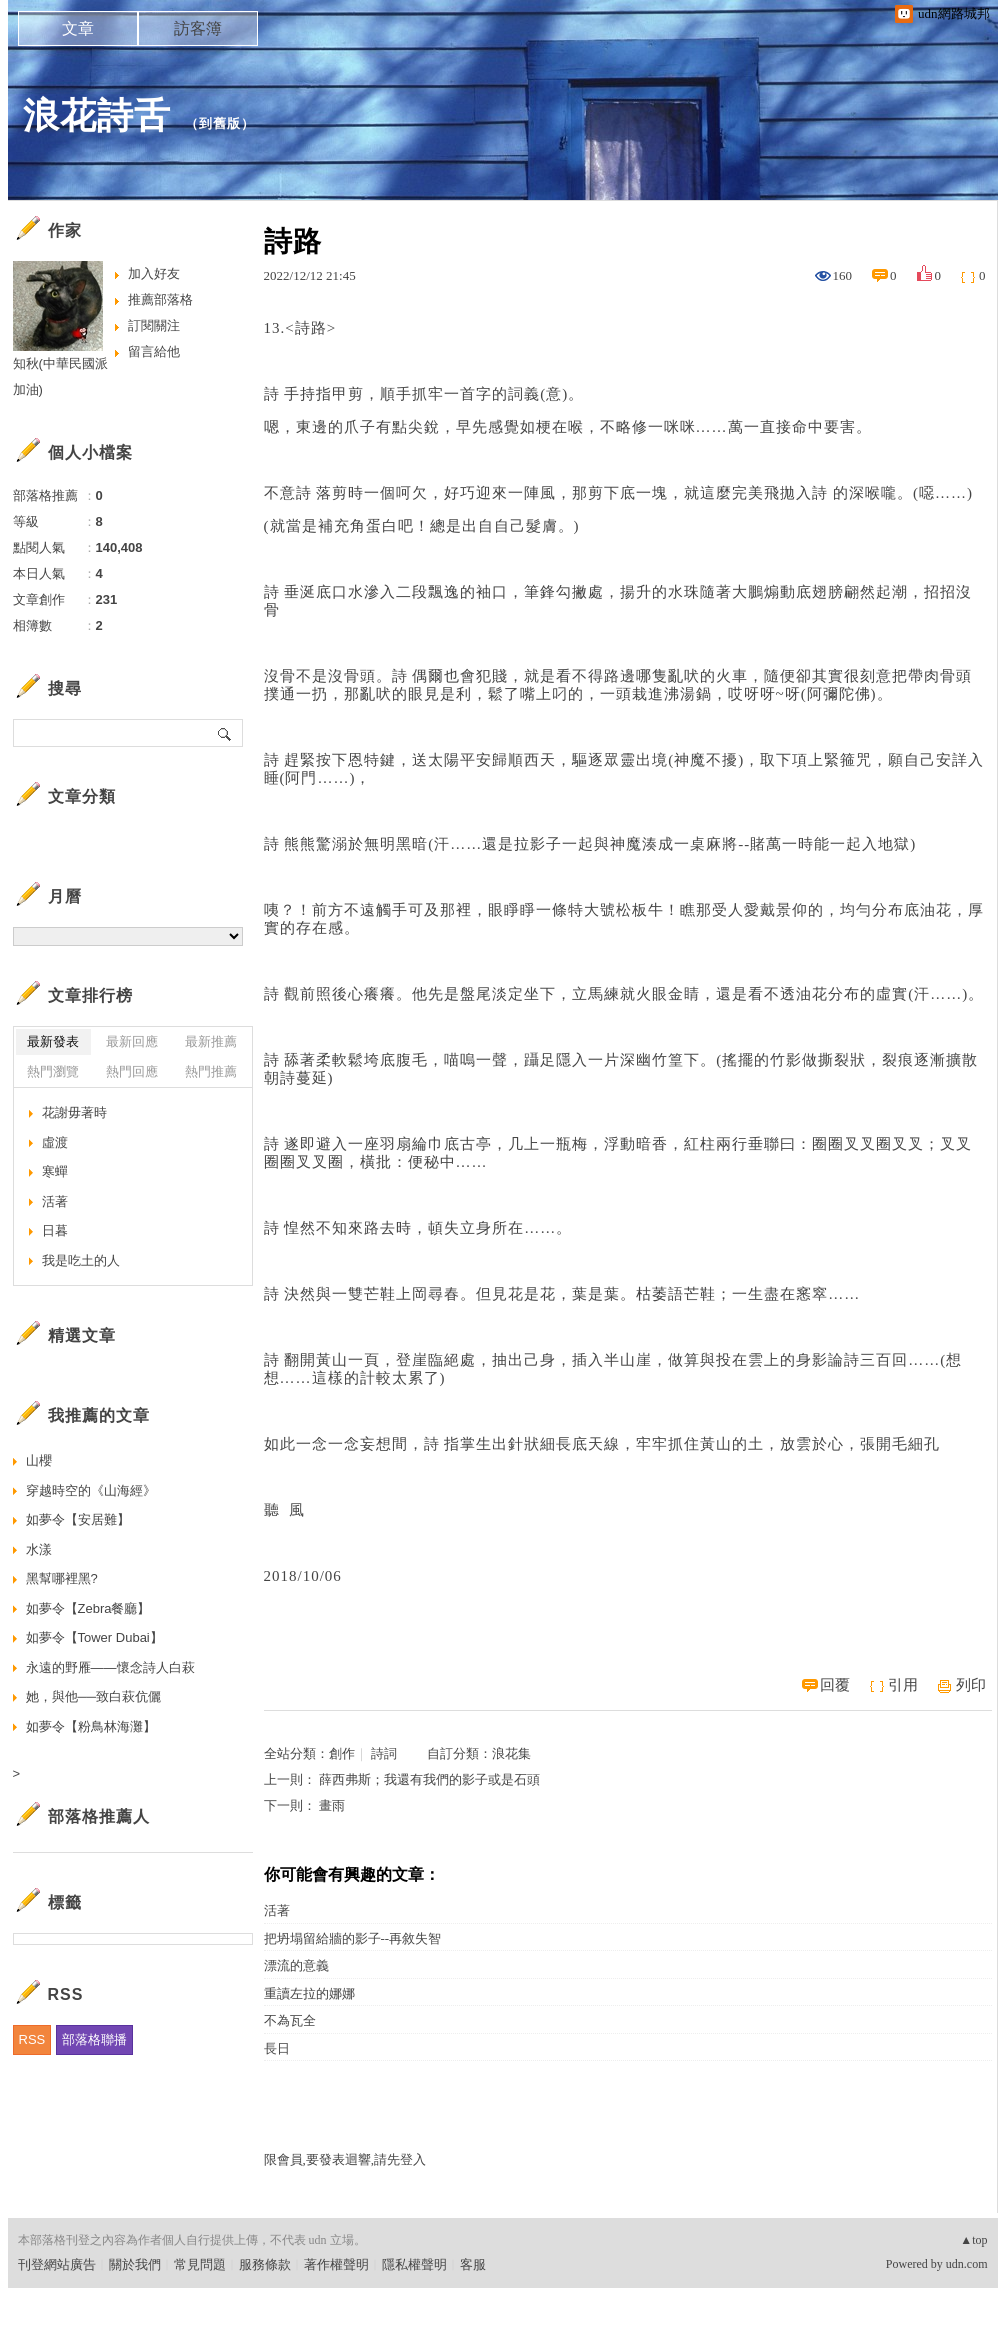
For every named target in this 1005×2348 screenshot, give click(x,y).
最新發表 (53, 1041)
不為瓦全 (290, 2020)
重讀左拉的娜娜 (309, 1993)
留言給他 (154, 351)
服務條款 (265, 2264)
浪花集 (511, 1753)
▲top (973, 2240)
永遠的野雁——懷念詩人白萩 (110, 1667)
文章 (78, 28)
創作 (342, 1753)
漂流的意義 (296, 1965)
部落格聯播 (94, 2039)
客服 (473, 2264)
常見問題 (200, 2264)
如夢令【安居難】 (78, 1519)
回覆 (835, 1685)
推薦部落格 (160, 299)
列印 (971, 1685)
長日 (277, 2048)
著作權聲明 (336, 2264)
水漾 (39, 1549)
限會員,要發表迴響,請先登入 (345, 2159)
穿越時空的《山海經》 (91, 1490)
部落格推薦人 (99, 1816)
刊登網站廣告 (57, 2264)
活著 (277, 1910)
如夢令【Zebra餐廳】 (88, 1608)
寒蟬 (55, 1171)
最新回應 (132, 1041)
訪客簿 (198, 28)
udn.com (967, 2264)
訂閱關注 (154, 325)
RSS (32, 2039)
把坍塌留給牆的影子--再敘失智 (353, 1938)
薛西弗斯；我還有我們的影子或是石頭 (429, 1779)
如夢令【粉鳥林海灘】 (91, 1726)
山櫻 (39, 1460)
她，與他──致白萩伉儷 (93, 1696)
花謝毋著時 (74, 1112)
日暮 (55, 1230)
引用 (903, 1685)
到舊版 (220, 123)
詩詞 (384, 1753)
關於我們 (135, 2264)
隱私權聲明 (414, 2264)
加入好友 (154, 273)
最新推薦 (211, 1041)
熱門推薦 (211, 1071)
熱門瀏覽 (53, 1071)
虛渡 (55, 1142)
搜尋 (225, 733)
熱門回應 (132, 1071)
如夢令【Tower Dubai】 (94, 1637)
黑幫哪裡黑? (62, 1578)
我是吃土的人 (81, 1260)
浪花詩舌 (97, 115)
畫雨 (332, 1805)
